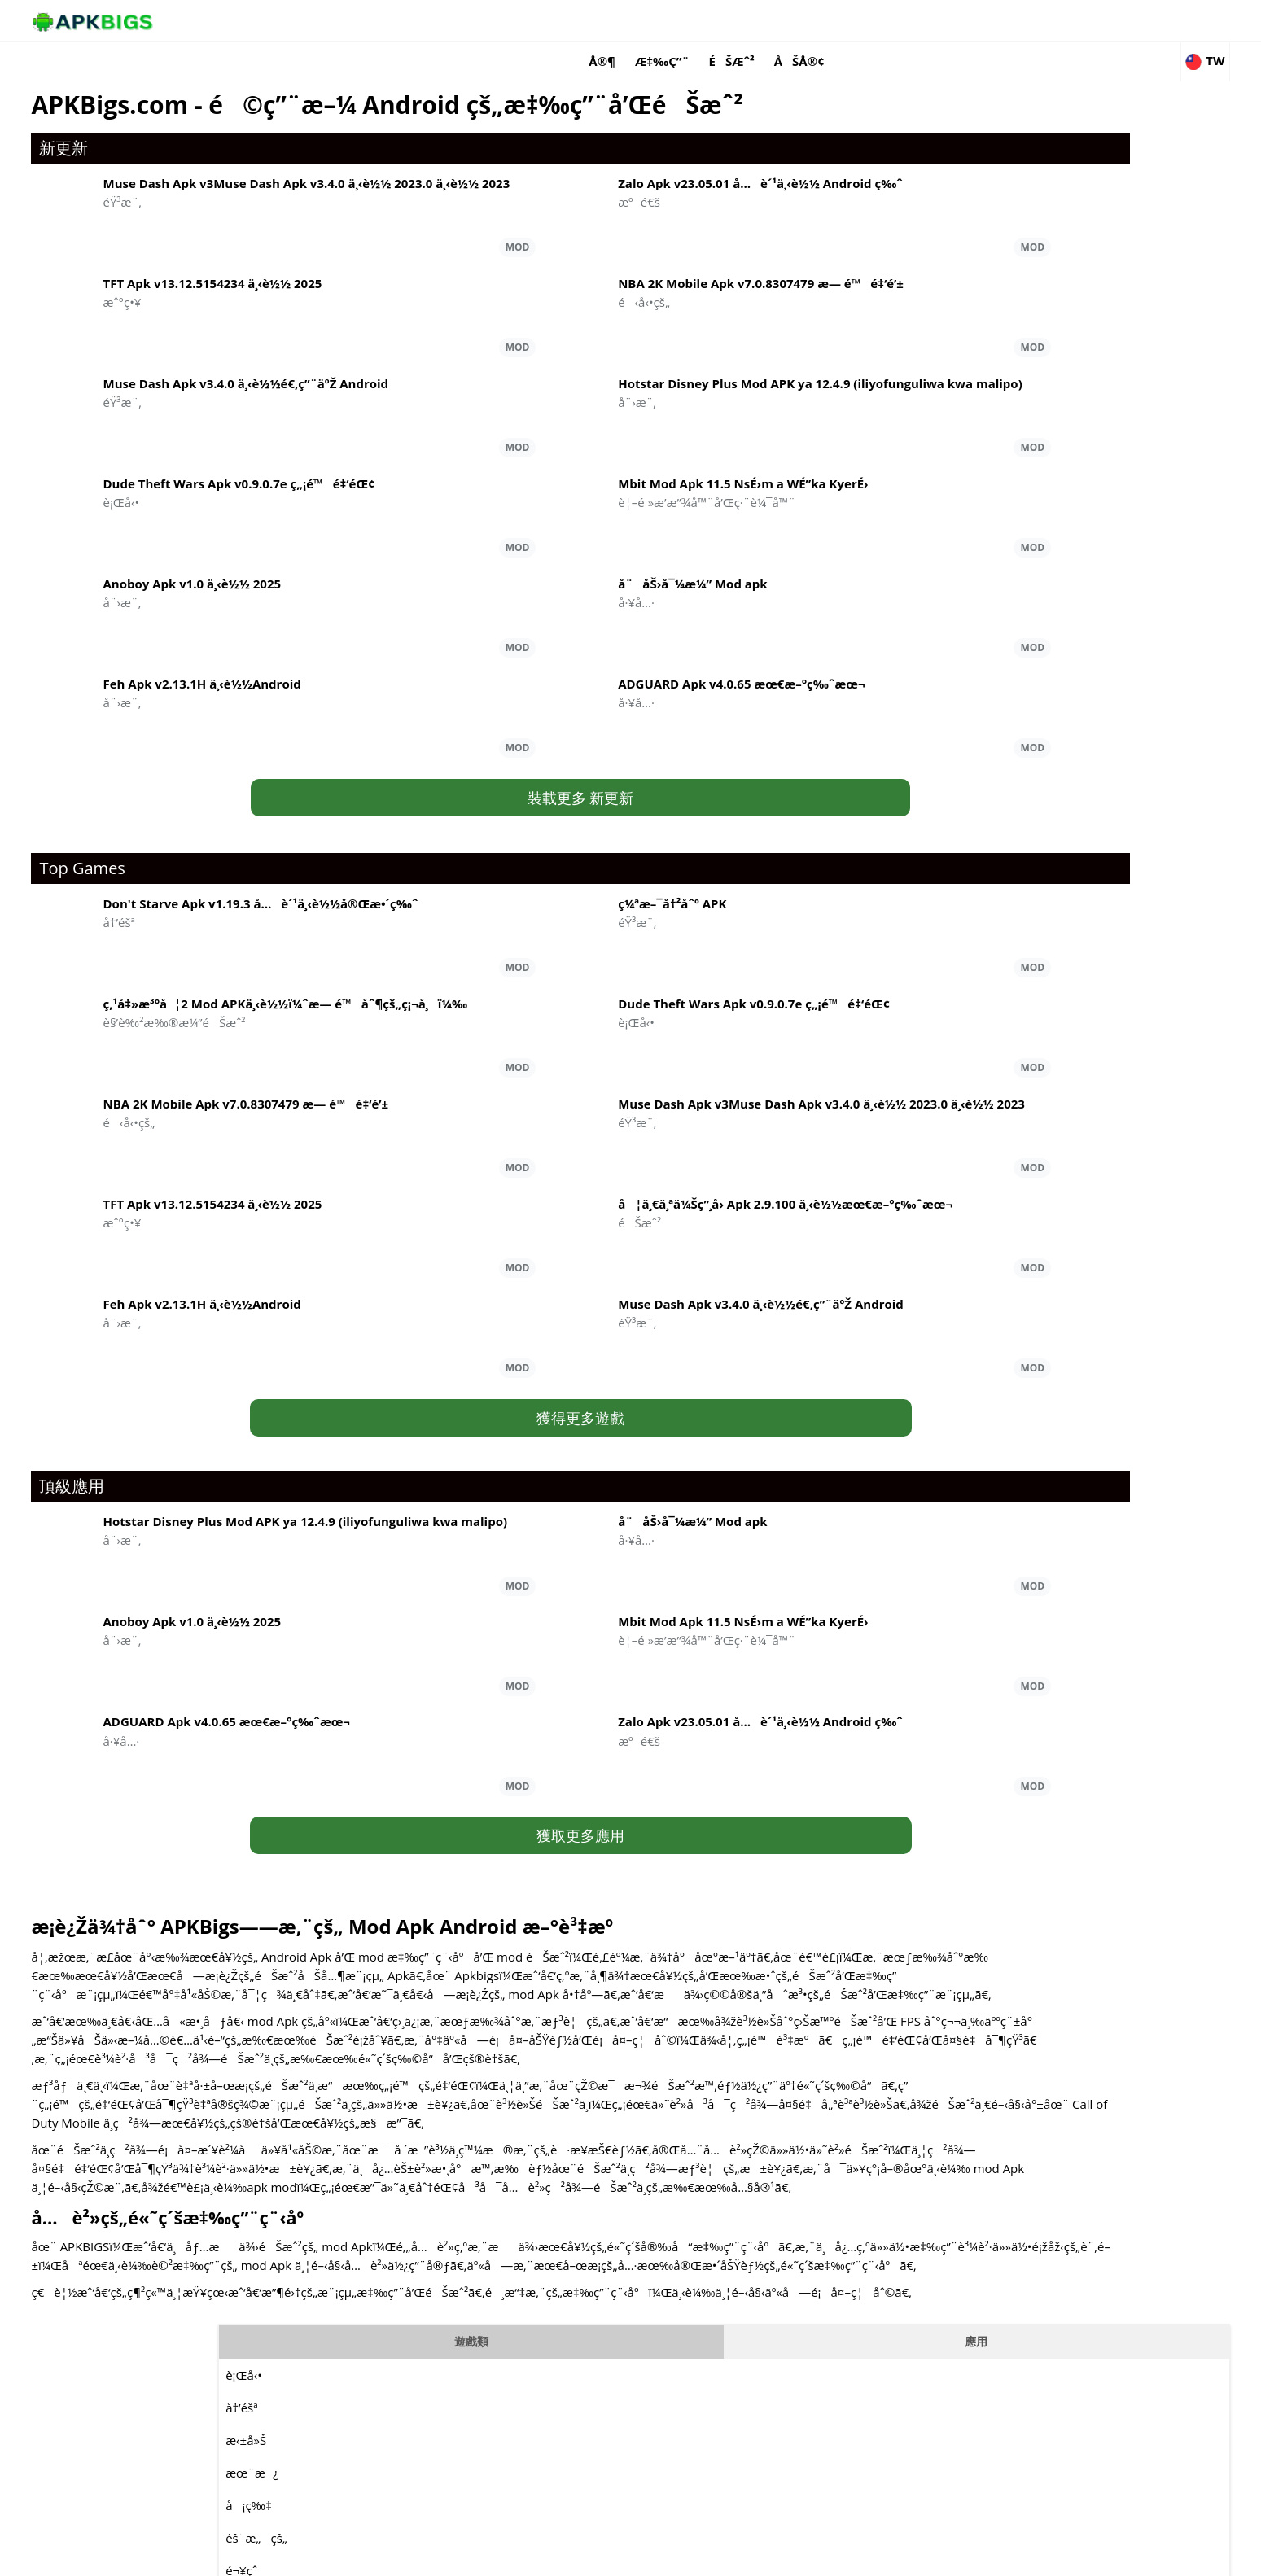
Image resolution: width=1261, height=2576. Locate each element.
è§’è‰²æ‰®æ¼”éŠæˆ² (945, 499)
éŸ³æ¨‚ (893, 401)
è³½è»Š (894, 466)
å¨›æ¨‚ (964, 1268)
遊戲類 (930, 74)
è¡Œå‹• (892, 108)
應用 (1055, 74)
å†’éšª (890, 141)
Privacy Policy (1021, 2556)
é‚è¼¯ (895, 336)
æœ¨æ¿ (900, 206)
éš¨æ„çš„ (905, 271)
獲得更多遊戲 (488, 1400)
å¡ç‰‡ (897, 238)
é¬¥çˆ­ (890, 303)
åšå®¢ (976, 20)
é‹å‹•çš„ (900, 564)
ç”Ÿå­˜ (889, 629)
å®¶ (779, 20)
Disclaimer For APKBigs (921, 2556)
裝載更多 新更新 (488, 742)
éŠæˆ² (908, 20)
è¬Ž (884, 434)
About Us (830, 2556)
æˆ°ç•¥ (893, 596)
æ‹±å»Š (894, 173)
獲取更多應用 (488, 1776)
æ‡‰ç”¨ (839, 20)
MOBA (892, 369)
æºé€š (965, 887)
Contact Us (1094, 2556)
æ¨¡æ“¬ (895, 531)
